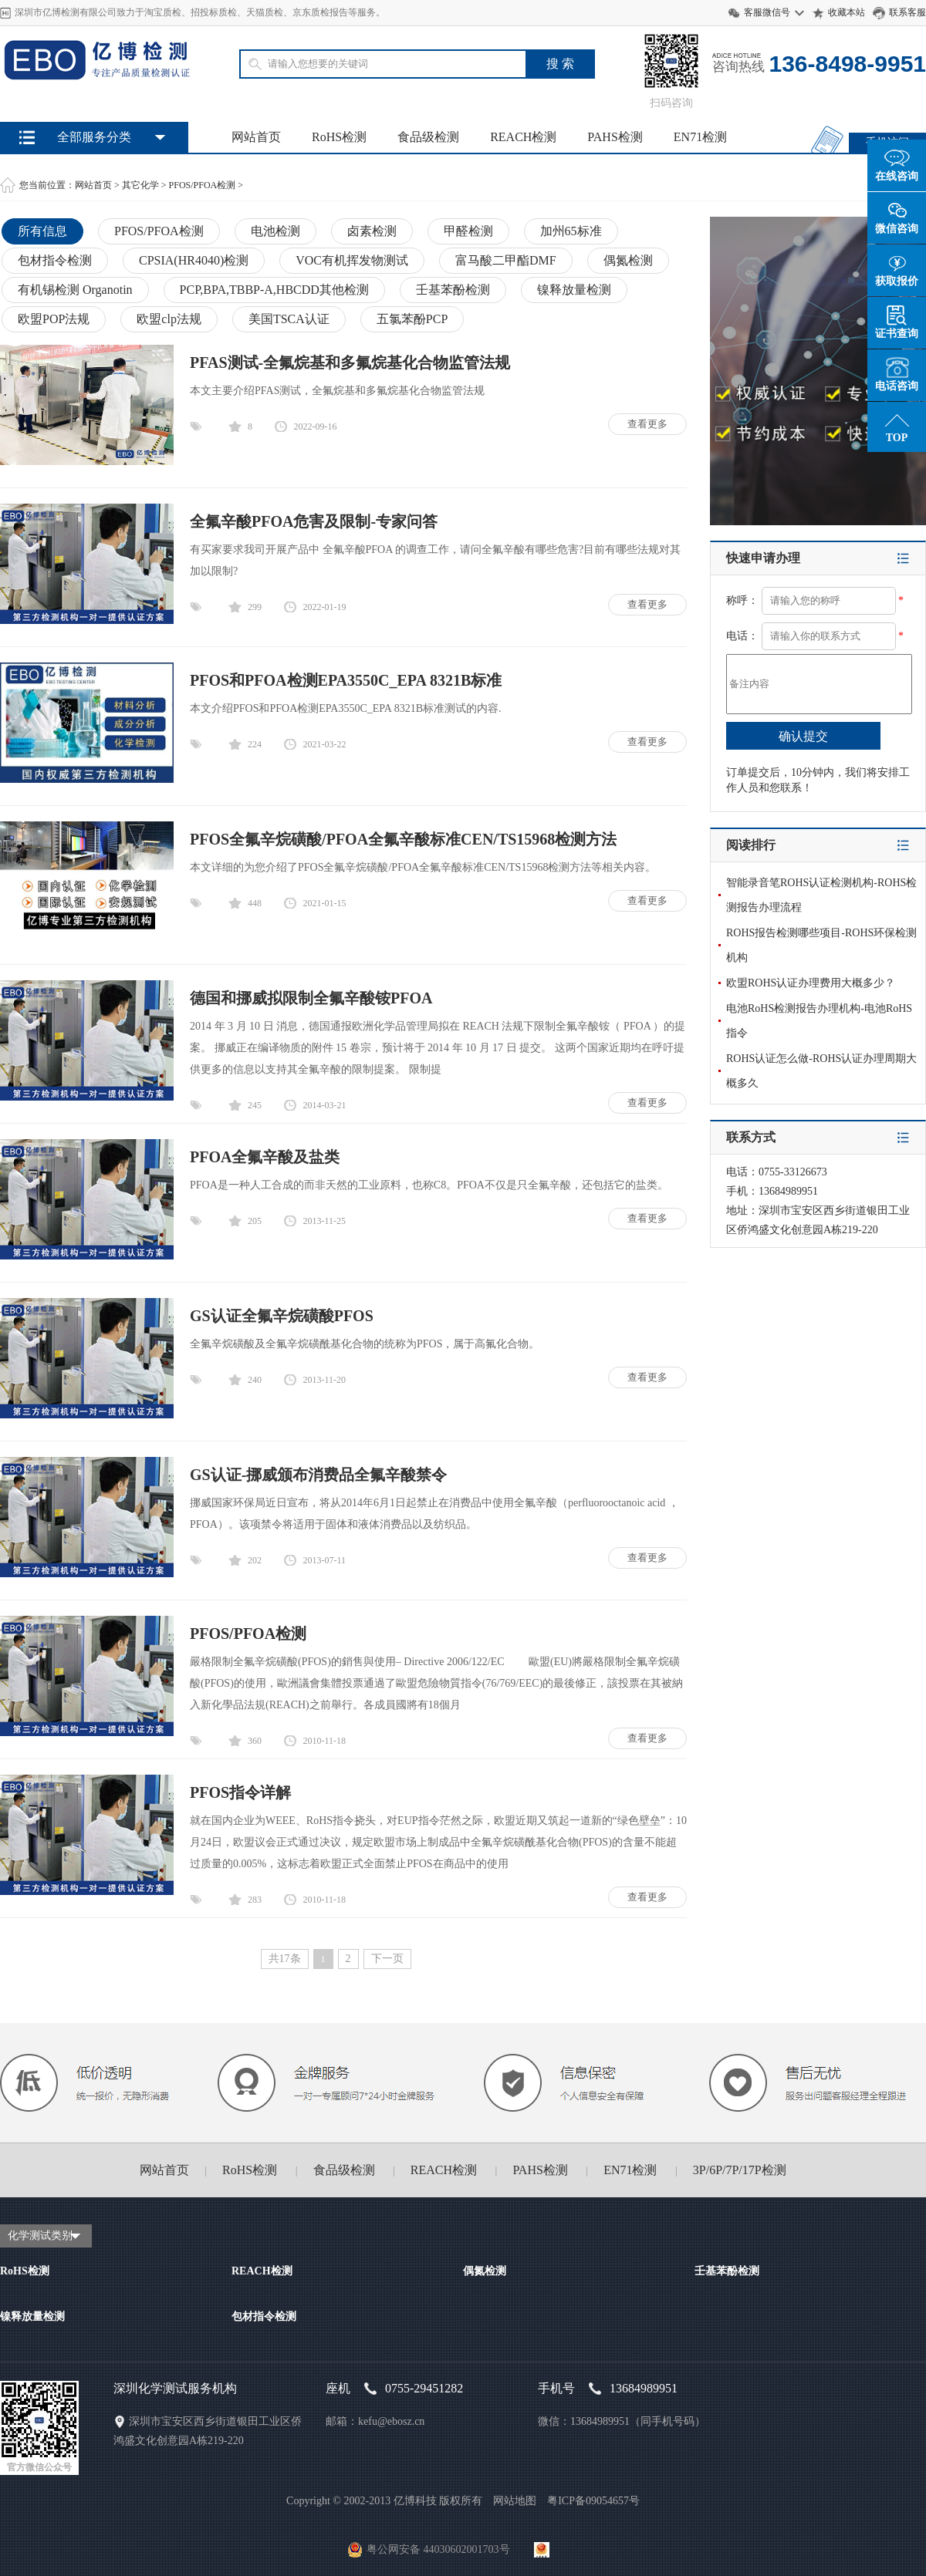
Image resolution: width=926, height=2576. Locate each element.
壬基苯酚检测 (453, 289)
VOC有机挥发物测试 (352, 260)
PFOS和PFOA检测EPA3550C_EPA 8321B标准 (346, 680)
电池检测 (275, 231)
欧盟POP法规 (54, 318)
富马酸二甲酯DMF (505, 260)
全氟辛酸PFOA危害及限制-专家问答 (314, 521)
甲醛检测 (468, 231)
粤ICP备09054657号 (593, 2501)
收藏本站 (846, 12)
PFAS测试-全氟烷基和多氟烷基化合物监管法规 (350, 362)
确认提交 (803, 736)
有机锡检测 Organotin (75, 289)
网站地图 (514, 2501)
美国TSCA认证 (289, 318)
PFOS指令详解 (240, 1792)
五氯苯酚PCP (412, 318)
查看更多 (647, 424)
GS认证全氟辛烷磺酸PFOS (281, 1315)
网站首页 (256, 136)
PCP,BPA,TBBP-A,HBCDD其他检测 (274, 289)
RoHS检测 (339, 136)
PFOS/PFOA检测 (202, 185)
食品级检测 (428, 136)
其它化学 (140, 185)
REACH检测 (523, 136)
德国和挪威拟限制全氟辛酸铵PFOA (311, 998)
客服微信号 (767, 12)
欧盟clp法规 (169, 318)
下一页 (387, 1958)
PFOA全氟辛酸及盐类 (265, 1156)
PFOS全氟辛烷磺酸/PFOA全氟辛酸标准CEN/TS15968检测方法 (403, 839)
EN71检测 (700, 136)
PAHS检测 (614, 136)
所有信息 (42, 231)
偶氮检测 (628, 260)
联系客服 (907, 12)
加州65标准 (571, 231)
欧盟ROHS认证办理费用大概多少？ (810, 983)
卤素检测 (372, 231)
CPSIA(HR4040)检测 (193, 260)
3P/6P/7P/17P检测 (739, 2169)
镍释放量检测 (574, 289)
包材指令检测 (55, 260)
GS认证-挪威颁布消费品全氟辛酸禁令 (318, 1474)
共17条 (285, 1958)
